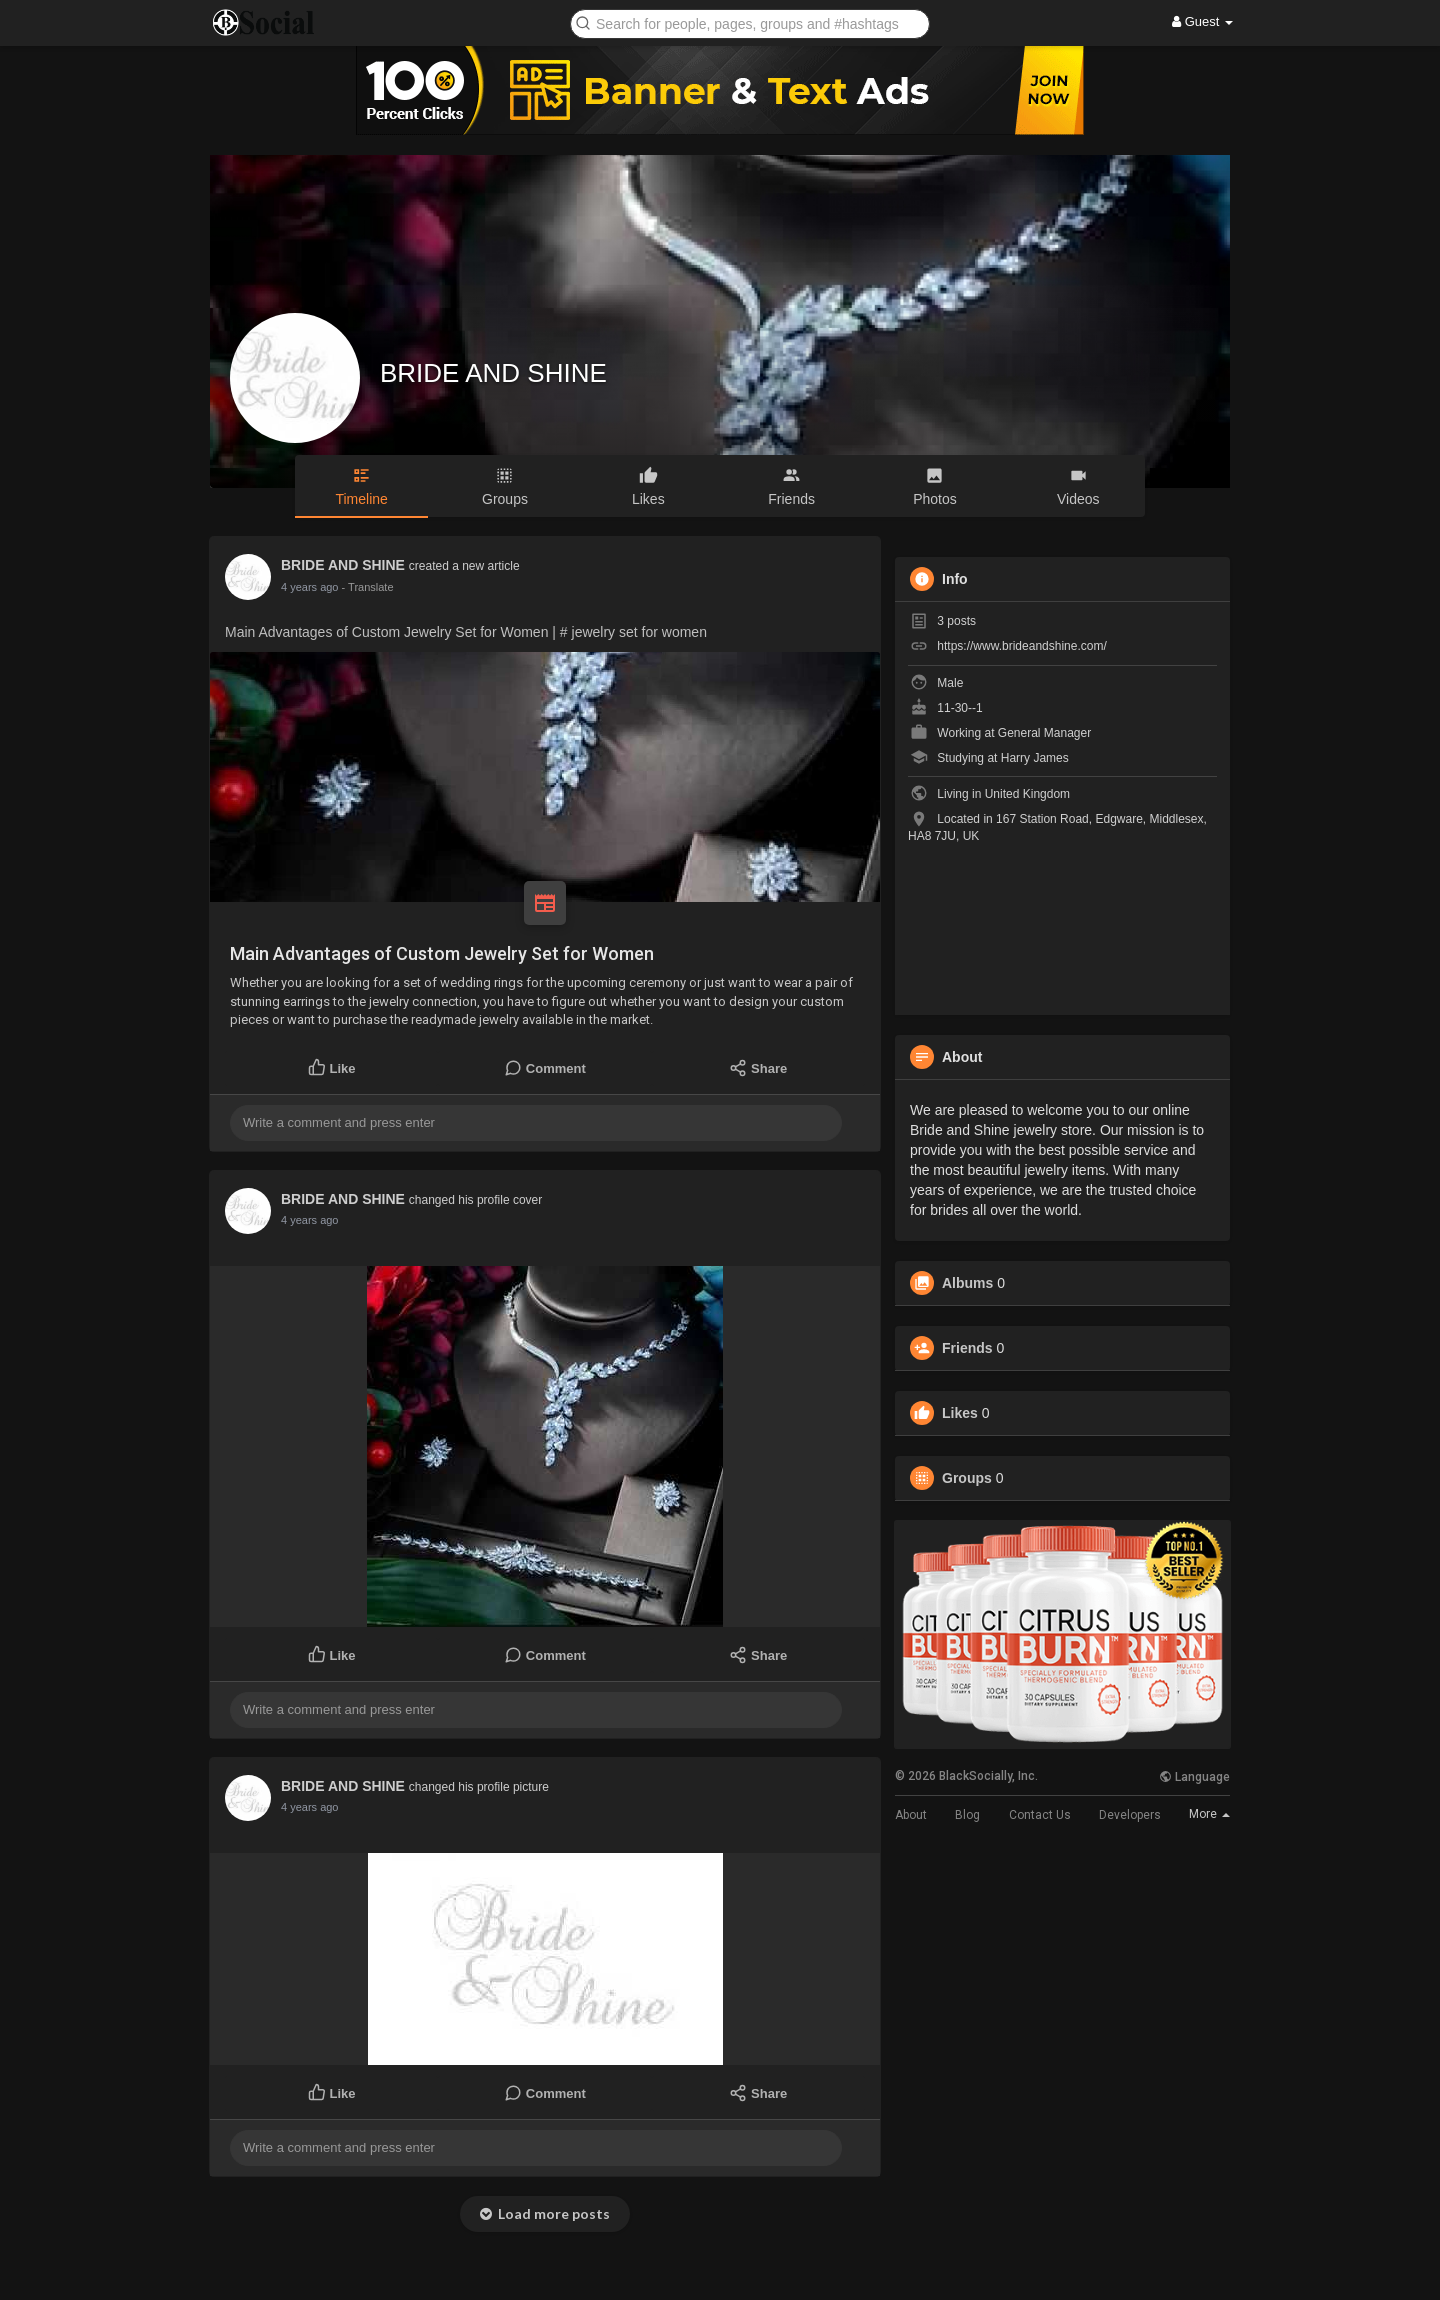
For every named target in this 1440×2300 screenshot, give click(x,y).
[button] (750, 22)
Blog (967, 1815)
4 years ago (309, 587)
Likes (960, 1413)
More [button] (1209, 1814)
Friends (967, 1348)
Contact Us (1040, 1815)
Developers (1130, 1815)
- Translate (368, 587)
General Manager (1044, 733)
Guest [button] (1202, 21)
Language (1194, 1777)
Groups (967, 1478)
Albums (967, 1283)
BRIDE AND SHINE (493, 373)
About (911, 1815)
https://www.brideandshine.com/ (1021, 646)
